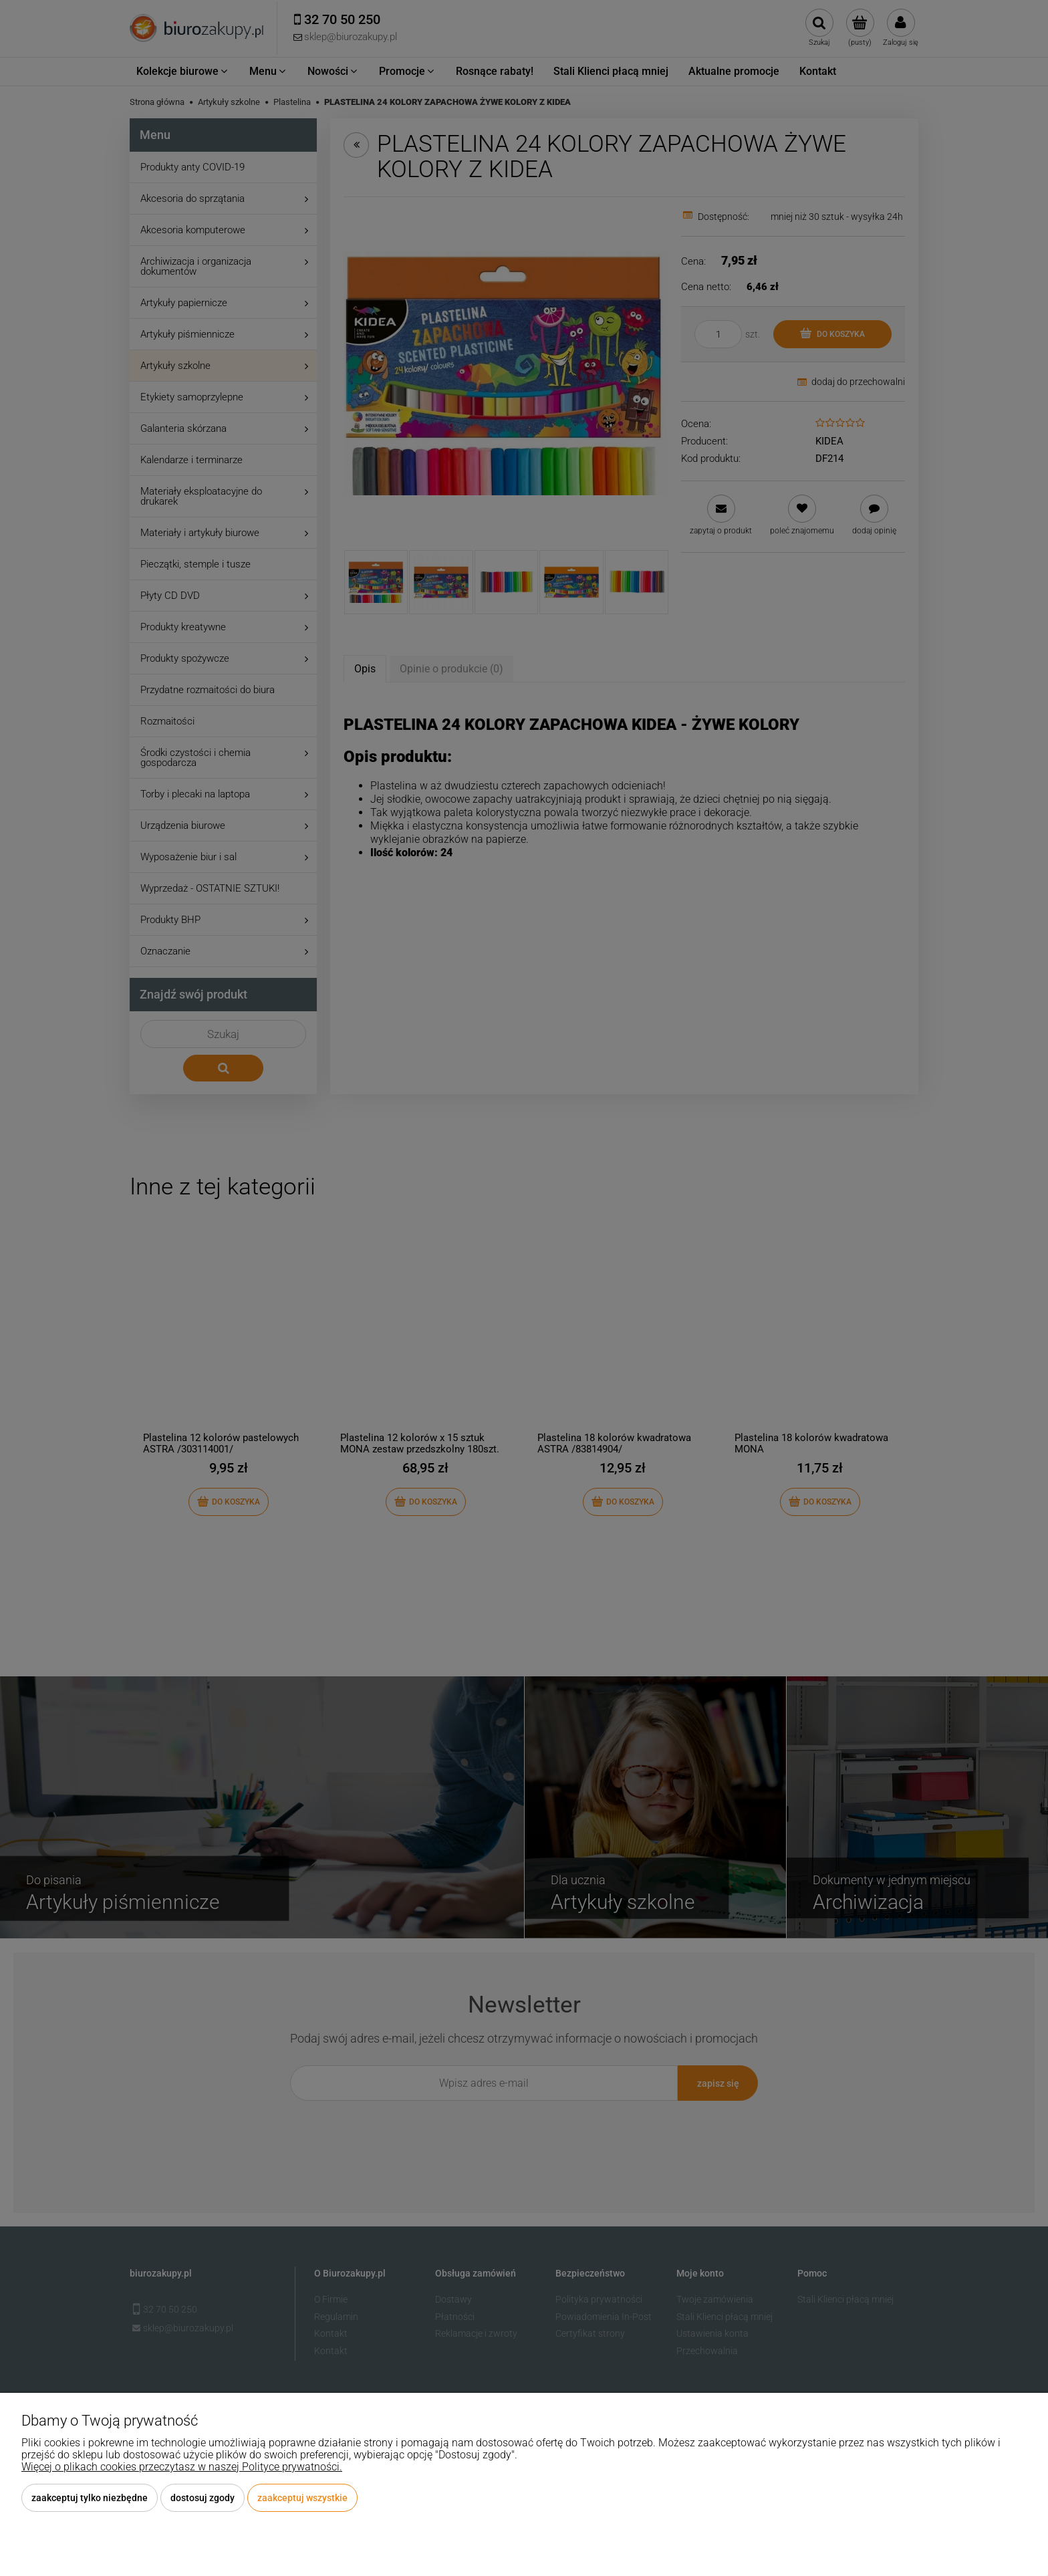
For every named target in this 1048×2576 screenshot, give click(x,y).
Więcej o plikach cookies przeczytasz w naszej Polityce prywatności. (181, 2466)
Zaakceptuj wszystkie (302, 2497)
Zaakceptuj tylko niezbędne (89, 2497)
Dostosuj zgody (202, 2497)
